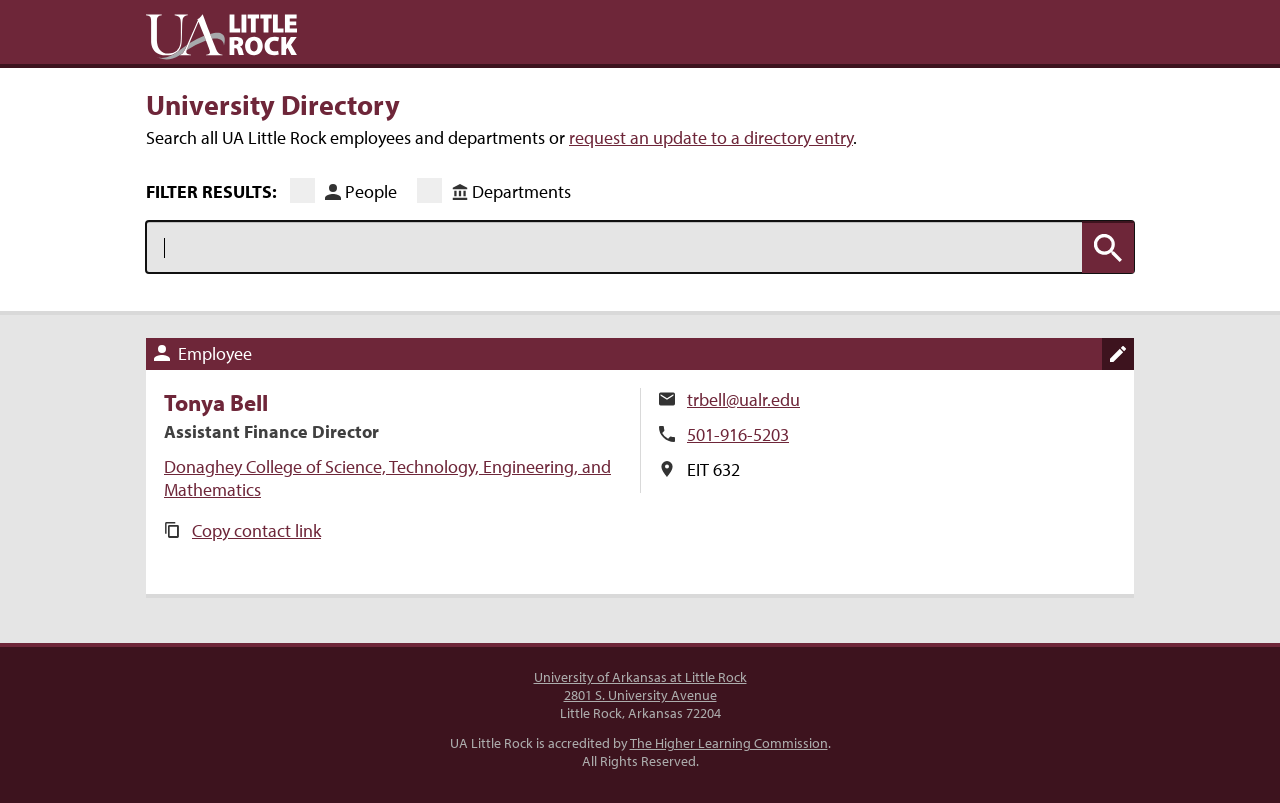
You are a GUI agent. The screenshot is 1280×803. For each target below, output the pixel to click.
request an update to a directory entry (711, 137)
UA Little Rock (221, 37)
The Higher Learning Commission (729, 743)
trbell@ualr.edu (743, 399)
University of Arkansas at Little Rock (640, 677)
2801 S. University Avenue (640, 695)
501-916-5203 (738, 434)
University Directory (273, 104)
